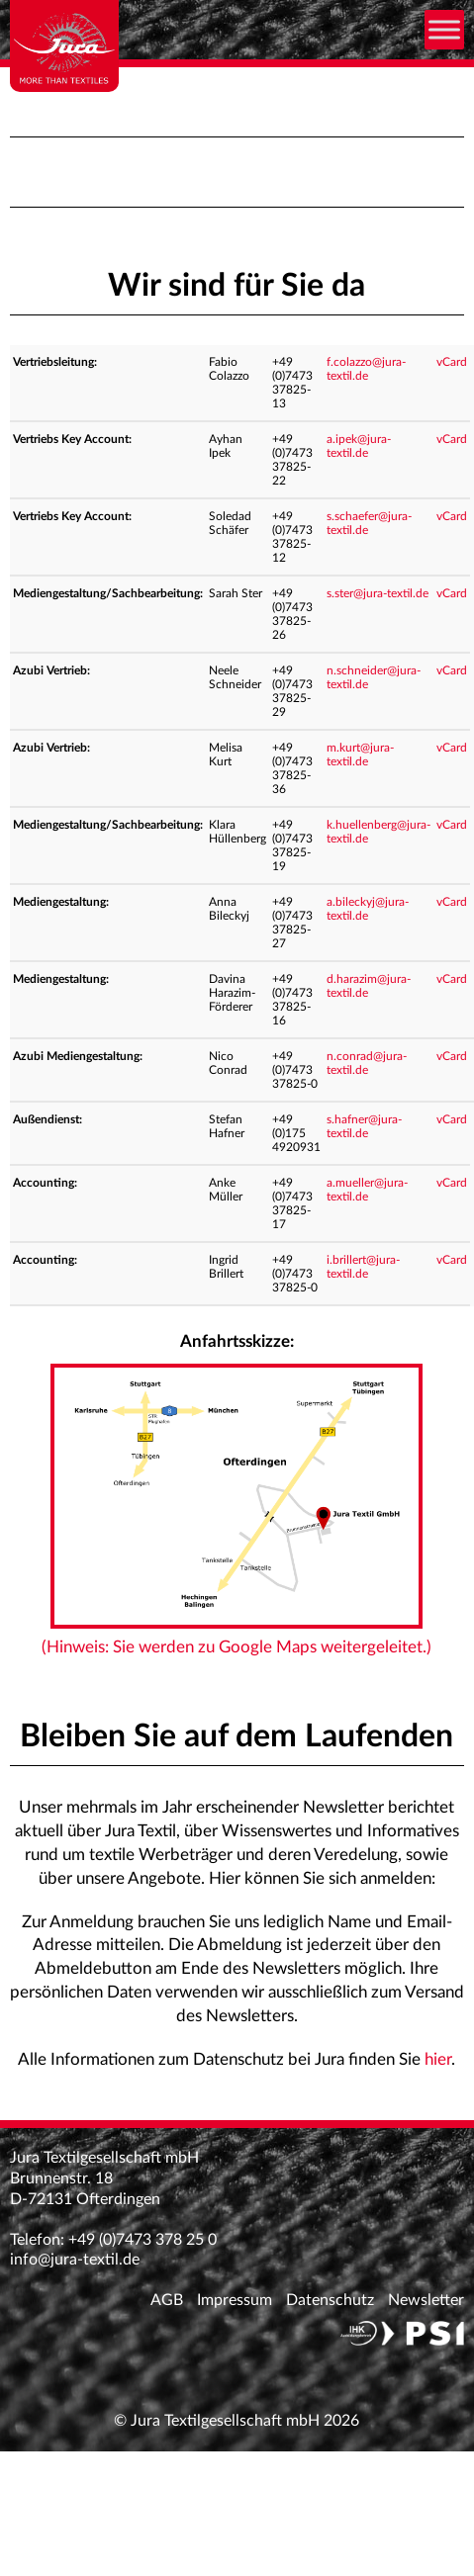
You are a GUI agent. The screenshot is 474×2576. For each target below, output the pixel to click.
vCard (451, 362)
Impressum (234, 2300)
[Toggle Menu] (444, 29)
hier (438, 2059)
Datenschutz (330, 2300)
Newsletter (426, 2300)
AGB (166, 2300)
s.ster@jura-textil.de (377, 593)
